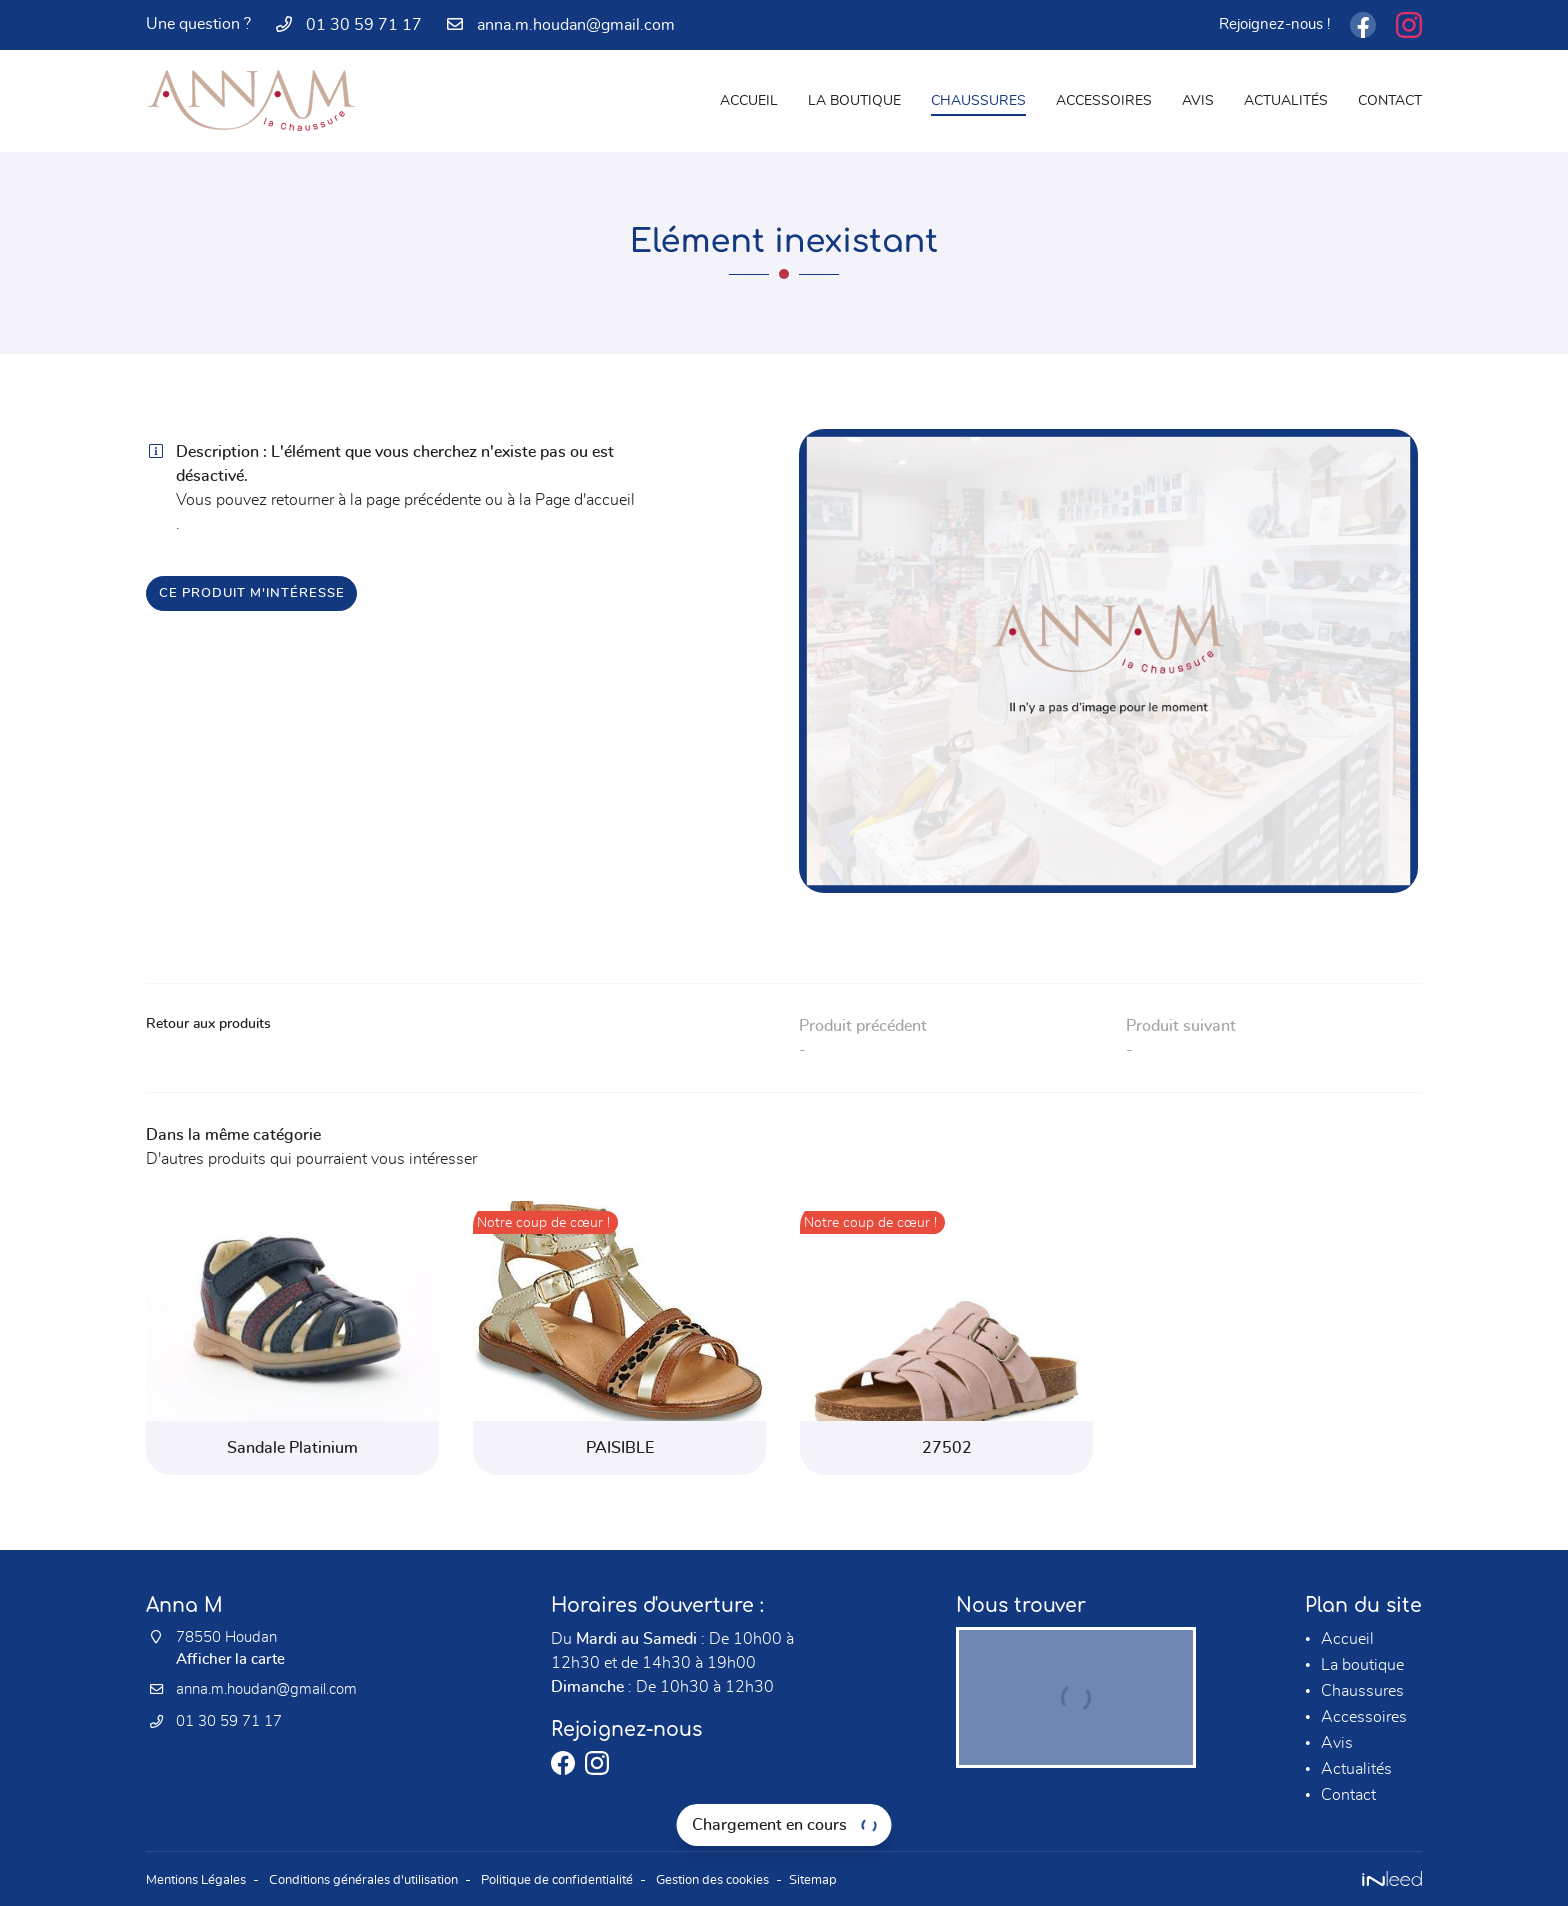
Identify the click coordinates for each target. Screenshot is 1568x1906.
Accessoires (1104, 100)
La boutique (854, 100)
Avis (1198, 100)
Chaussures (978, 100)
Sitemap (867, 1878)
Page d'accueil (585, 500)
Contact (1390, 100)
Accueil (749, 100)
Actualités (1286, 100)
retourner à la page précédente (376, 500)
